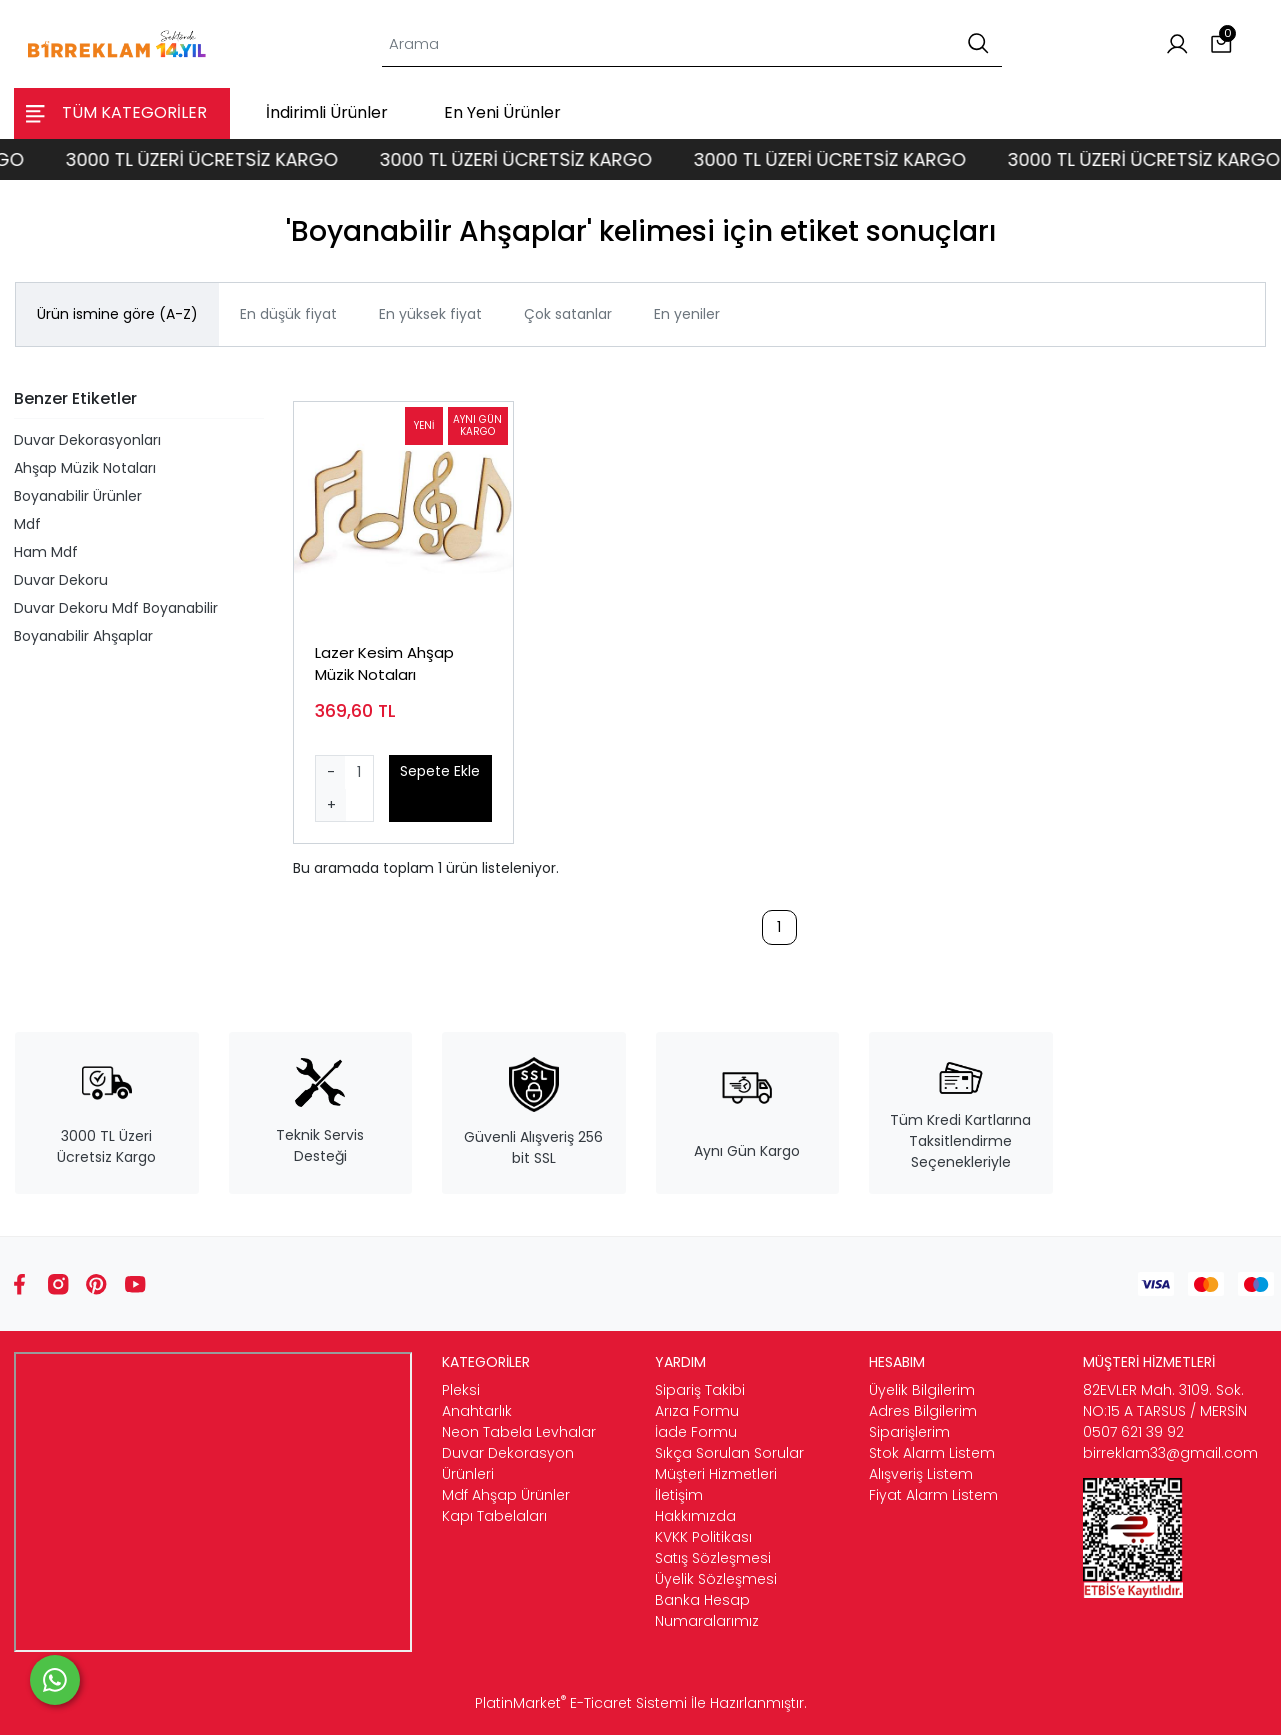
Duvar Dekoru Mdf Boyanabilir (116, 608)
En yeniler (687, 314)
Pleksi (461, 1390)
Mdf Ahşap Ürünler (506, 1495)
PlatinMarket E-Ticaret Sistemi (581, 1703)
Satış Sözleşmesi (713, 1558)
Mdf (27, 524)
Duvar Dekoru (61, 580)
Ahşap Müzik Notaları (85, 468)
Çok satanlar (568, 314)
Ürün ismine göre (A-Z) (117, 314)
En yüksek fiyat (430, 314)
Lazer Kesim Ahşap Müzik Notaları (384, 664)
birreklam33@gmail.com (1170, 1453)
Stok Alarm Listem (932, 1453)
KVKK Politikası (703, 1537)
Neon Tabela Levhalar (519, 1432)
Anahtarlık (477, 1411)
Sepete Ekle (440, 771)
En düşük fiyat (288, 314)
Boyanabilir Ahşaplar (83, 636)
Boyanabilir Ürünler (78, 496)
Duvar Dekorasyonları (87, 440)
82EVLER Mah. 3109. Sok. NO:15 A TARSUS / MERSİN (1165, 1400)
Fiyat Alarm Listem (933, 1495)
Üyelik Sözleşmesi (716, 1579)
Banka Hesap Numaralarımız (707, 1610)
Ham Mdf (46, 552)
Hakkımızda (695, 1516)
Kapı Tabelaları (494, 1516)
